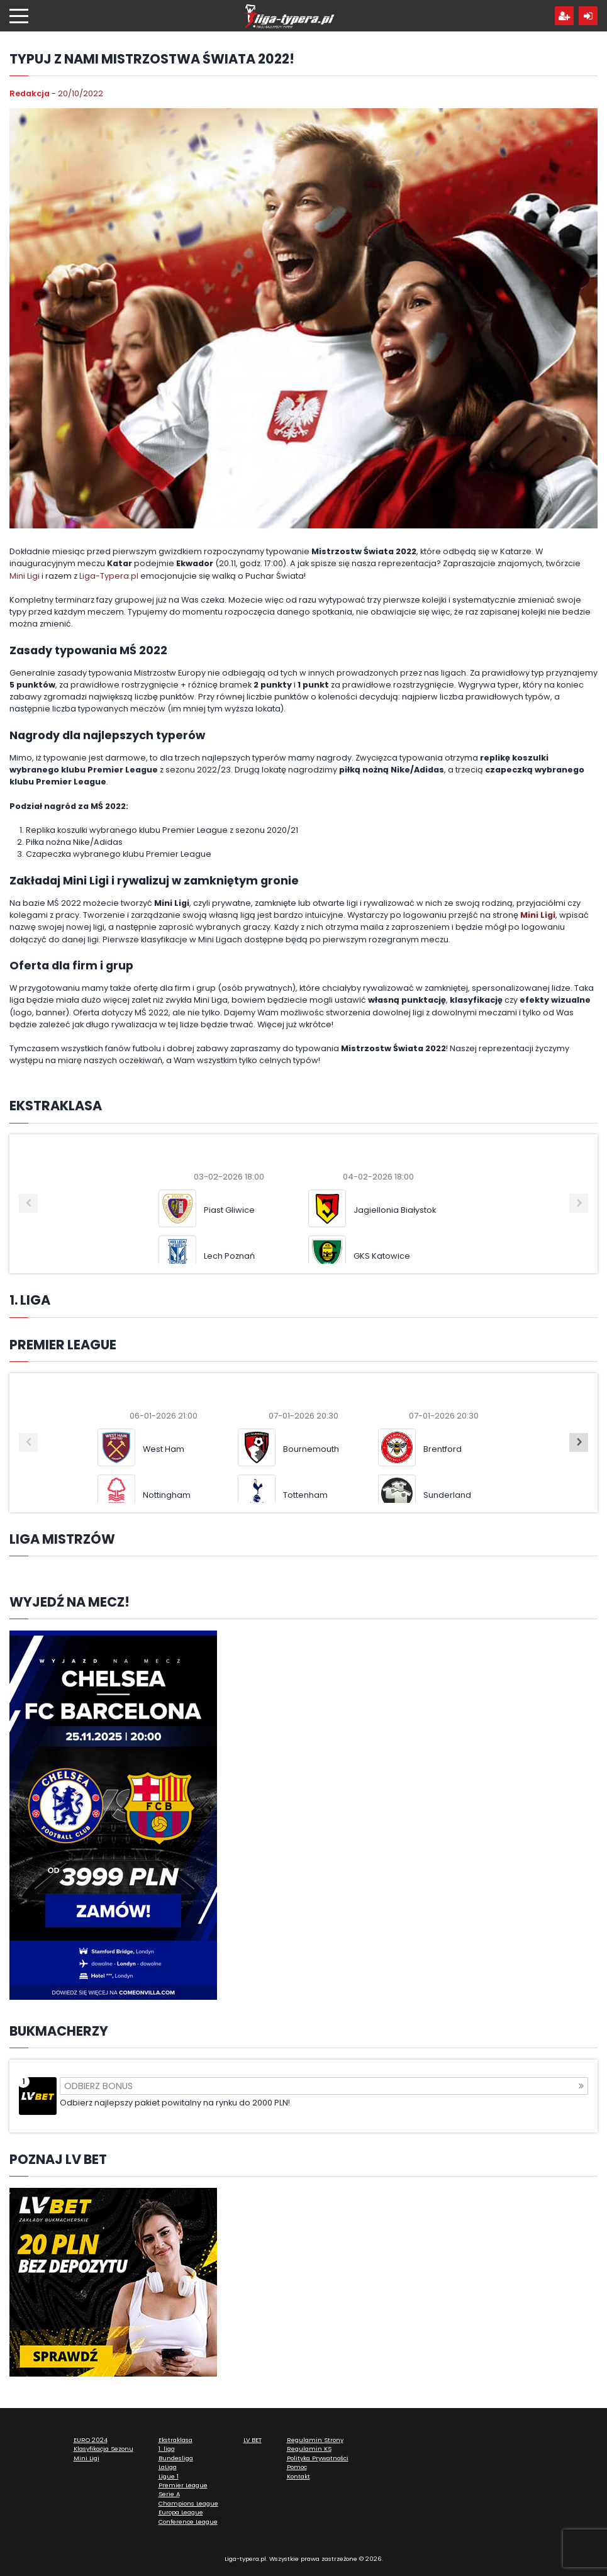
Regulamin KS (309, 2449)
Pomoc (297, 2467)
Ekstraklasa (175, 2440)
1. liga (167, 2449)
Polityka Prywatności (317, 2458)
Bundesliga (176, 2458)
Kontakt (298, 2476)
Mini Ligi (24, 576)
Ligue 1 (169, 2476)
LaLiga (168, 2467)
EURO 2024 (91, 2440)
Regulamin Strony (315, 2440)
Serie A (169, 2494)
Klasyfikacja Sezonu (103, 2449)
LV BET (252, 2440)
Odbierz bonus (324, 2086)
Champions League (188, 2503)
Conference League (188, 2521)
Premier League (183, 2485)
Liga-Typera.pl (108, 576)
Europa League (181, 2512)
